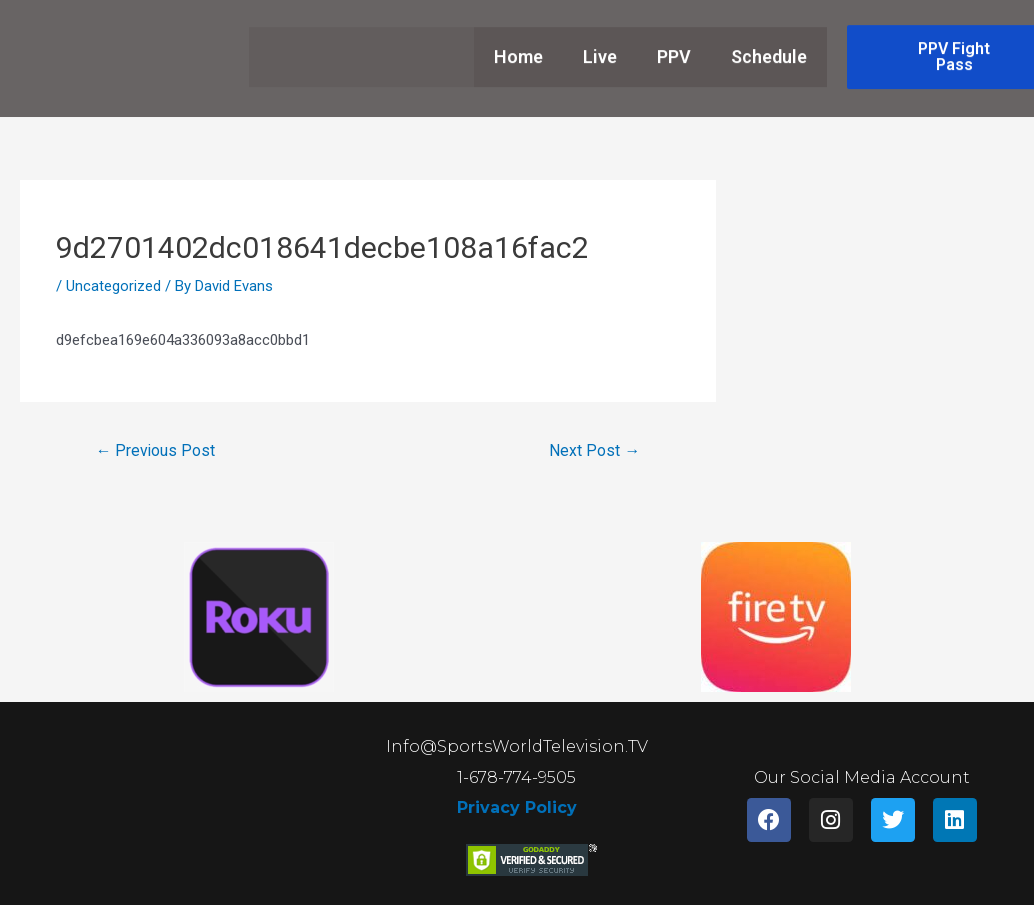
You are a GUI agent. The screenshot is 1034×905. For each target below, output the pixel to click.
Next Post (594, 450)
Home (518, 45)
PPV (674, 45)
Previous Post (156, 450)
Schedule (769, 45)
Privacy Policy (517, 808)
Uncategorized (113, 286)
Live (600, 45)
